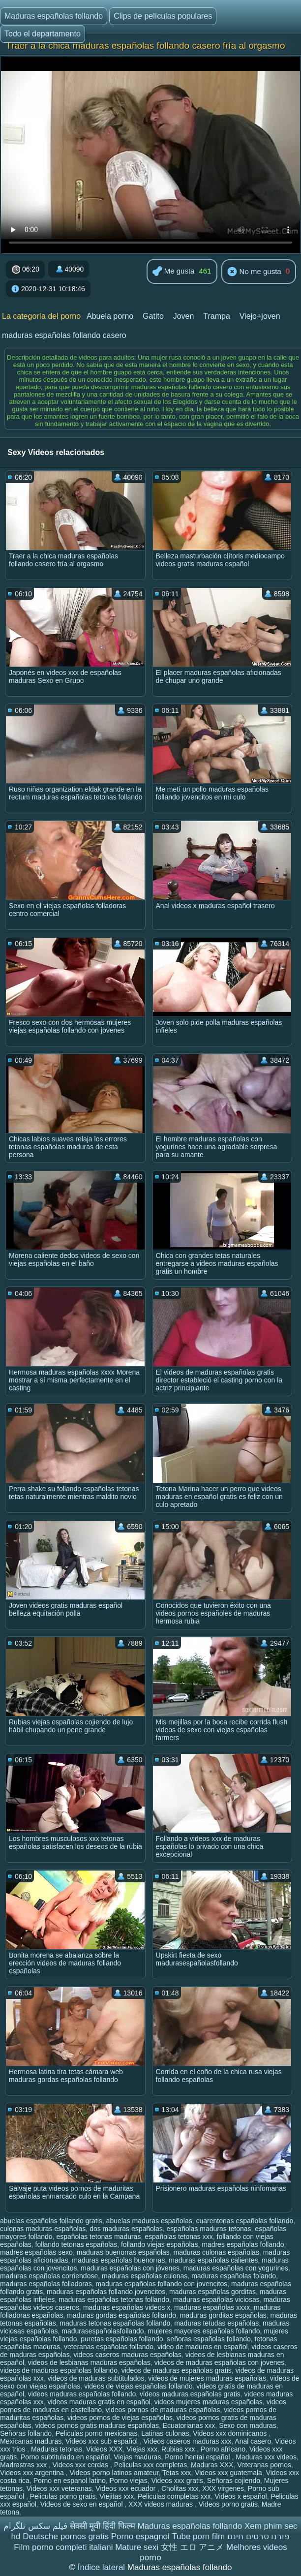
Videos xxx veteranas (59, 2488)
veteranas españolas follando (108, 2347)
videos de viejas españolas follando (138, 2386)
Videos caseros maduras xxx (188, 2441)
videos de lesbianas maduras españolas (89, 2362)
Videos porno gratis (228, 2504)
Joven (183, 316)
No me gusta (254, 272)
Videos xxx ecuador (126, 2488)
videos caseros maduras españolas (127, 2355)
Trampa (216, 316)
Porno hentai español (198, 2457)
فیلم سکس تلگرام (35, 2526)
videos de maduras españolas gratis (176, 2370)
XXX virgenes (223, 2488)
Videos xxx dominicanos (231, 2433)
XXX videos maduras (161, 2504)
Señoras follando (26, 2433)
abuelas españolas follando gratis (51, 2221)
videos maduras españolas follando (82, 2394)
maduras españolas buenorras (118, 2260)
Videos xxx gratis (177, 2480)
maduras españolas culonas (144, 2276)
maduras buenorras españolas (123, 2252)
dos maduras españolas (126, 2229)
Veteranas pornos (264, 2465)
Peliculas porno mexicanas (97, 2433)
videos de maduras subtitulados (96, 2378)
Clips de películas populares (163, 16)
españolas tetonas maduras (98, 2236)
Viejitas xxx (116, 2496)
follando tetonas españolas (76, 2244)
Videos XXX (104, 2449)
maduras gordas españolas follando (121, 2315)
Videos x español (240, 2496)
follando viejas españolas (159, 2244)
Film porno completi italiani (63, 2547)
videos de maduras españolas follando (59, 2370)
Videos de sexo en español (82, 2504)
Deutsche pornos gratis (66, 2536)
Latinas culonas (165, 2433)
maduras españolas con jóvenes (130, 2268)
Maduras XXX (212, 2465)
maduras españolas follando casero (64, 335)
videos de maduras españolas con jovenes (219, 2362)
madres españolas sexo (36, 2252)
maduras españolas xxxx (212, 2307)
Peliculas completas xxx (174, 2496)
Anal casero (253, 2441)
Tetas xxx (176, 2473)
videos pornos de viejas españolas (120, 2418)
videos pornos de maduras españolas (163, 2410)
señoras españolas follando (208, 2339)
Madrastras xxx (24, 2465)
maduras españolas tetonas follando (114, 2299)
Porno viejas (129, 2480)
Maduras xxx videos (266, 2457)
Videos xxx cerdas (81, 2465)
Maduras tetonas (56, 2449)
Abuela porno (110, 316)
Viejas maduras (137, 2457)
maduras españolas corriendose (49, 2276)
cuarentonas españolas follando (245, 2221)
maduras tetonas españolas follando (115, 2323)
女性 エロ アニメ (192, 2547)
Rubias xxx (179, 2449)
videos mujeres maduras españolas (208, 2402)
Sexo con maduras (247, 2425)
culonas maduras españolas (43, 2229)
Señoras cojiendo (233, 2480)
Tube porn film (198, 2536)
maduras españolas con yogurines (235, 2268)
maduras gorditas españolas (223, 2315)
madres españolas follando (243, 2244)
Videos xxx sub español (102, 2441)
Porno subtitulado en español (65, 2457)
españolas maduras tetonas (209, 2229)
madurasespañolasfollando (102, 2331)
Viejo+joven (260, 316)
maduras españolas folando (233, 2276)
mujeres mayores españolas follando (204, 2331)
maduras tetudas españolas (216, 2323)
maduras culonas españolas (216, 2252)
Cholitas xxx (179, 2488)
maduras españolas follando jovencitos (106, 2292)
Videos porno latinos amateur (113, 2473)
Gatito (153, 316)
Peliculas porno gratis (63, 2496)
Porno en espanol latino (69, 2480)
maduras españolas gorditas (212, 2292)
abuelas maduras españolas (149, 2221)
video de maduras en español (202, 2347)
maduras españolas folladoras (46, 2284)
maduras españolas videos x (126, 2307)
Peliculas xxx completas (150, 2465)
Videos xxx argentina (33, 2473)
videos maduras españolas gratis (190, 2394)
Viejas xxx (141, 2449)
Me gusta (173, 271)
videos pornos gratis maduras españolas (97, 2425)
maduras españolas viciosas (216, 2299)
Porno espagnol (140, 2536)
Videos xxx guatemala (228, 2473)
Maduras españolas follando (53, 16)
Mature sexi (136, 2547)
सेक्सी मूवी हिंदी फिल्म (102, 2526)
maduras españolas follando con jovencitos (162, 2284)
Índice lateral (102, 2567)
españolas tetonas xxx (179, 2236)
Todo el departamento (42, 34)
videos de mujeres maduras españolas (207, 2378)
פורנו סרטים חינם (258, 2536)
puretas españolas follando (122, 2339)
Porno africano (223, 2449)
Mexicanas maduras (30, 2441)
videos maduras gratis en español (99, 2402)
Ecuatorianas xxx (189, 2425)
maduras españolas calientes (213, 2260)
